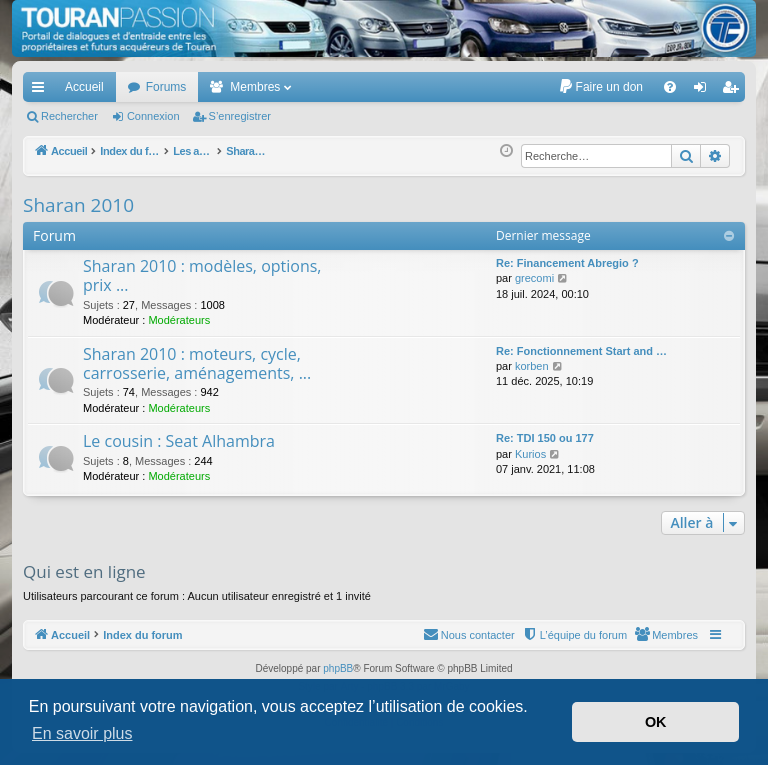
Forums (166, 87)
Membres (255, 87)
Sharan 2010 (78, 205)
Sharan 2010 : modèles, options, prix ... (202, 275)
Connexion (153, 116)
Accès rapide (42, 91)
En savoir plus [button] (82, 733)
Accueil (84, 87)
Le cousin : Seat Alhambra (179, 441)
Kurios (530, 454)
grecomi (534, 278)
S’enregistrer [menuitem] (734, 91)
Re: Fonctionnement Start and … (581, 351)
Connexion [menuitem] (704, 91)
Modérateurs (179, 320)
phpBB (338, 668)
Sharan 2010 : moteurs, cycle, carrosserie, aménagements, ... (197, 363)
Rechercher (69, 116)
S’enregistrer (240, 116)
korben (532, 366)
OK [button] (656, 722)
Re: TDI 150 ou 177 (545, 438)
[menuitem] (600, 87)
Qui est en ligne (84, 571)
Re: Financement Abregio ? (567, 263)
